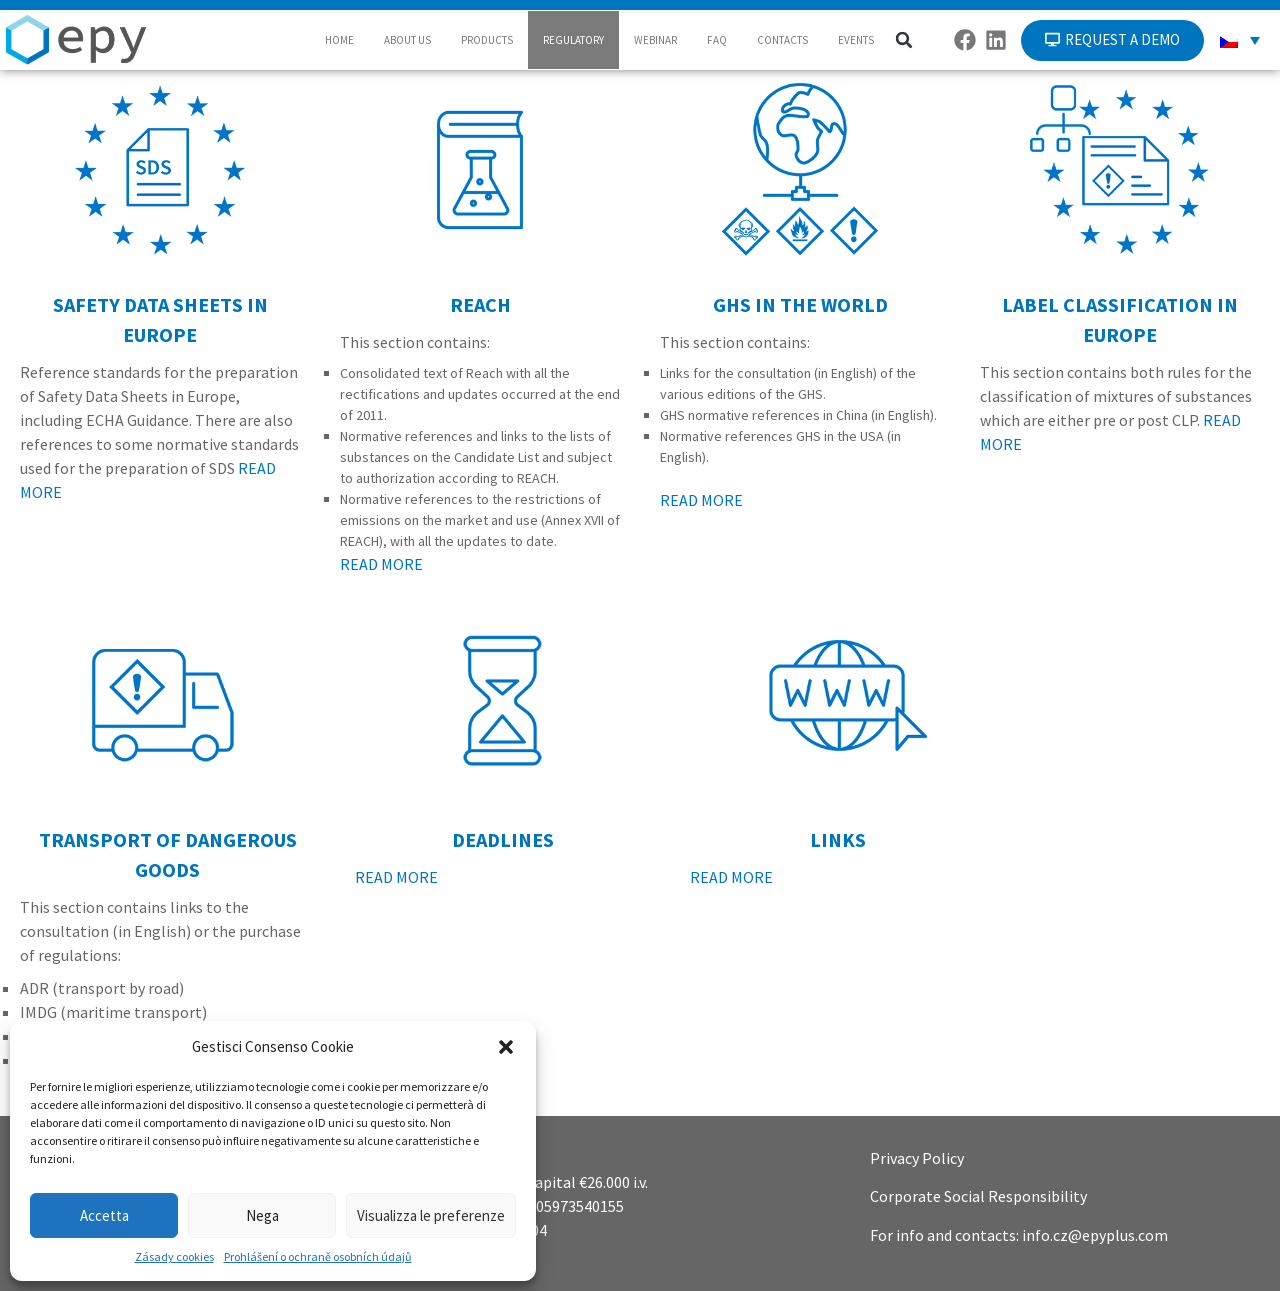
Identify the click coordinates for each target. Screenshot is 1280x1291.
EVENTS (856, 40)
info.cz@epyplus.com (1095, 1235)
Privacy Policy (917, 1158)
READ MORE (381, 564)
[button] (506, 1047)
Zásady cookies (174, 1256)
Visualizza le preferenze (431, 1215)
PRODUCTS (487, 40)
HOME (339, 40)
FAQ (717, 40)
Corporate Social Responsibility (978, 1196)
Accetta (104, 1215)
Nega (262, 1215)
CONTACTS (782, 40)
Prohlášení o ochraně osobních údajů (318, 1256)
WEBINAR (655, 40)
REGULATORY (573, 40)
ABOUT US (407, 40)
